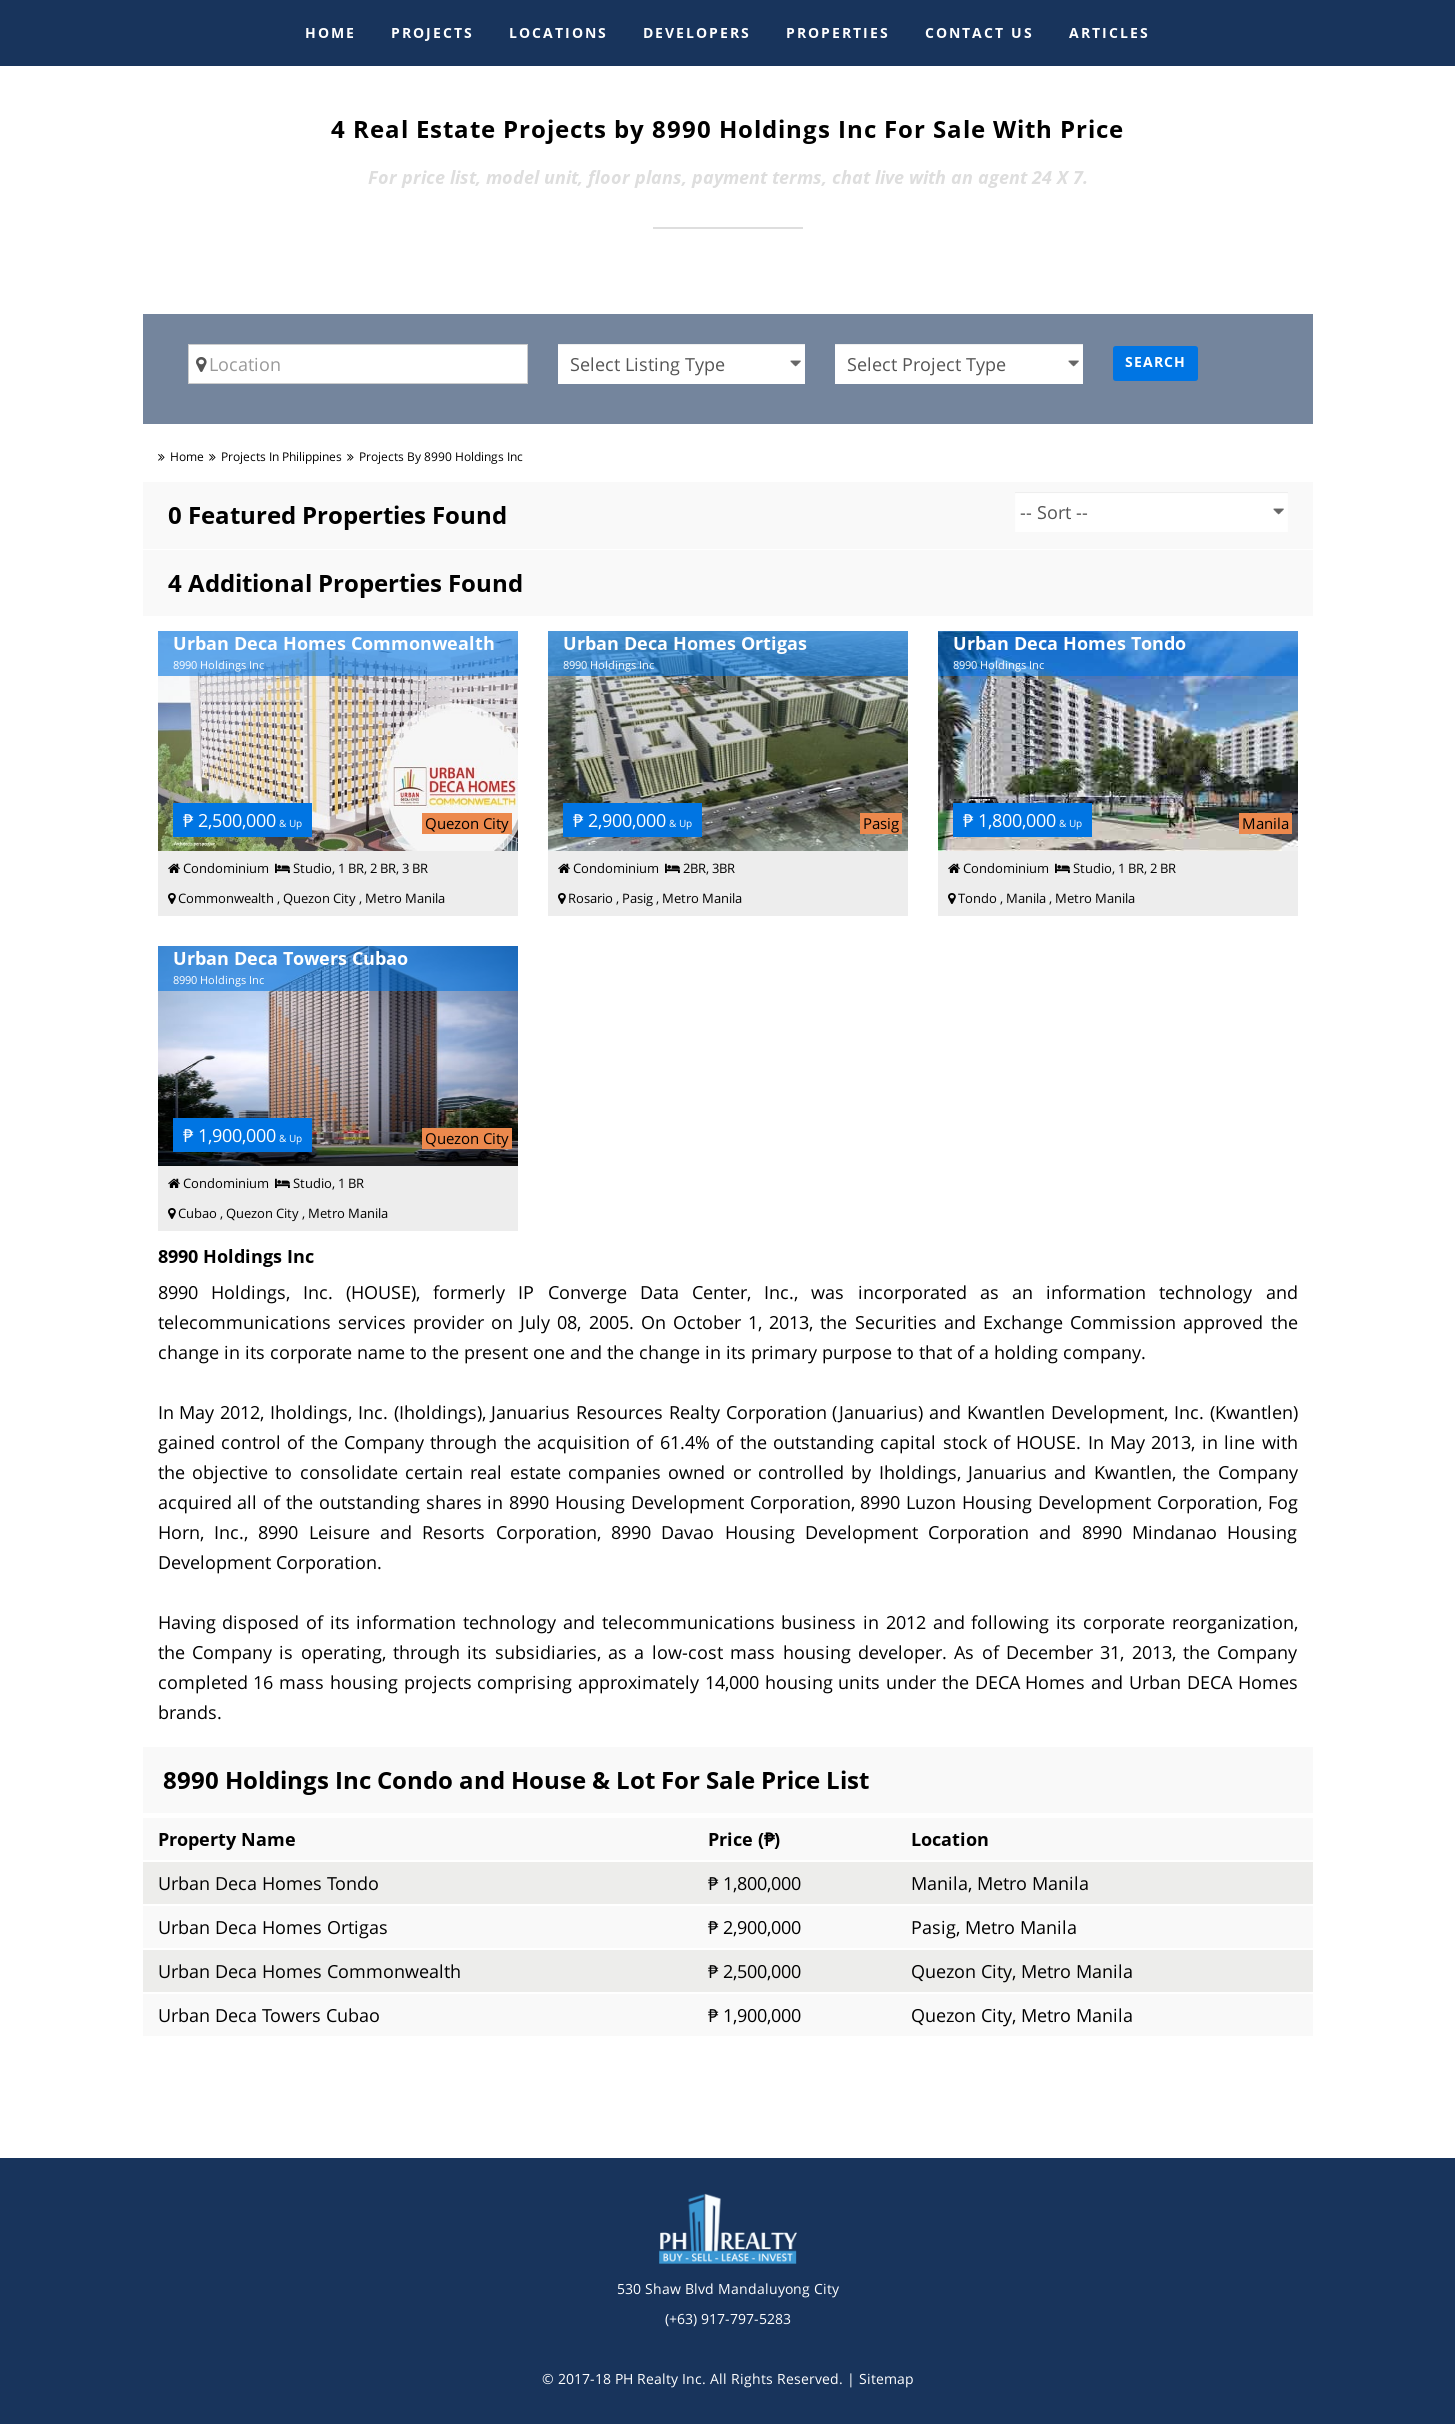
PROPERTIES (838, 32)
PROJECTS (432, 32)
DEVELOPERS (697, 32)
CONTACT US (979, 32)
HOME (330, 32)
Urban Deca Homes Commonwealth (309, 1971)
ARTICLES (1109, 32)
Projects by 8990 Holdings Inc (441, 456)
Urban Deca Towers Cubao (269, 2015)
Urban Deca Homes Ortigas (273, 1927)
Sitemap (886, 2378)
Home (187, 456)
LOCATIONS (558, 32)
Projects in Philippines (281, 456)
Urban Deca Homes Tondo (268, 1883)
